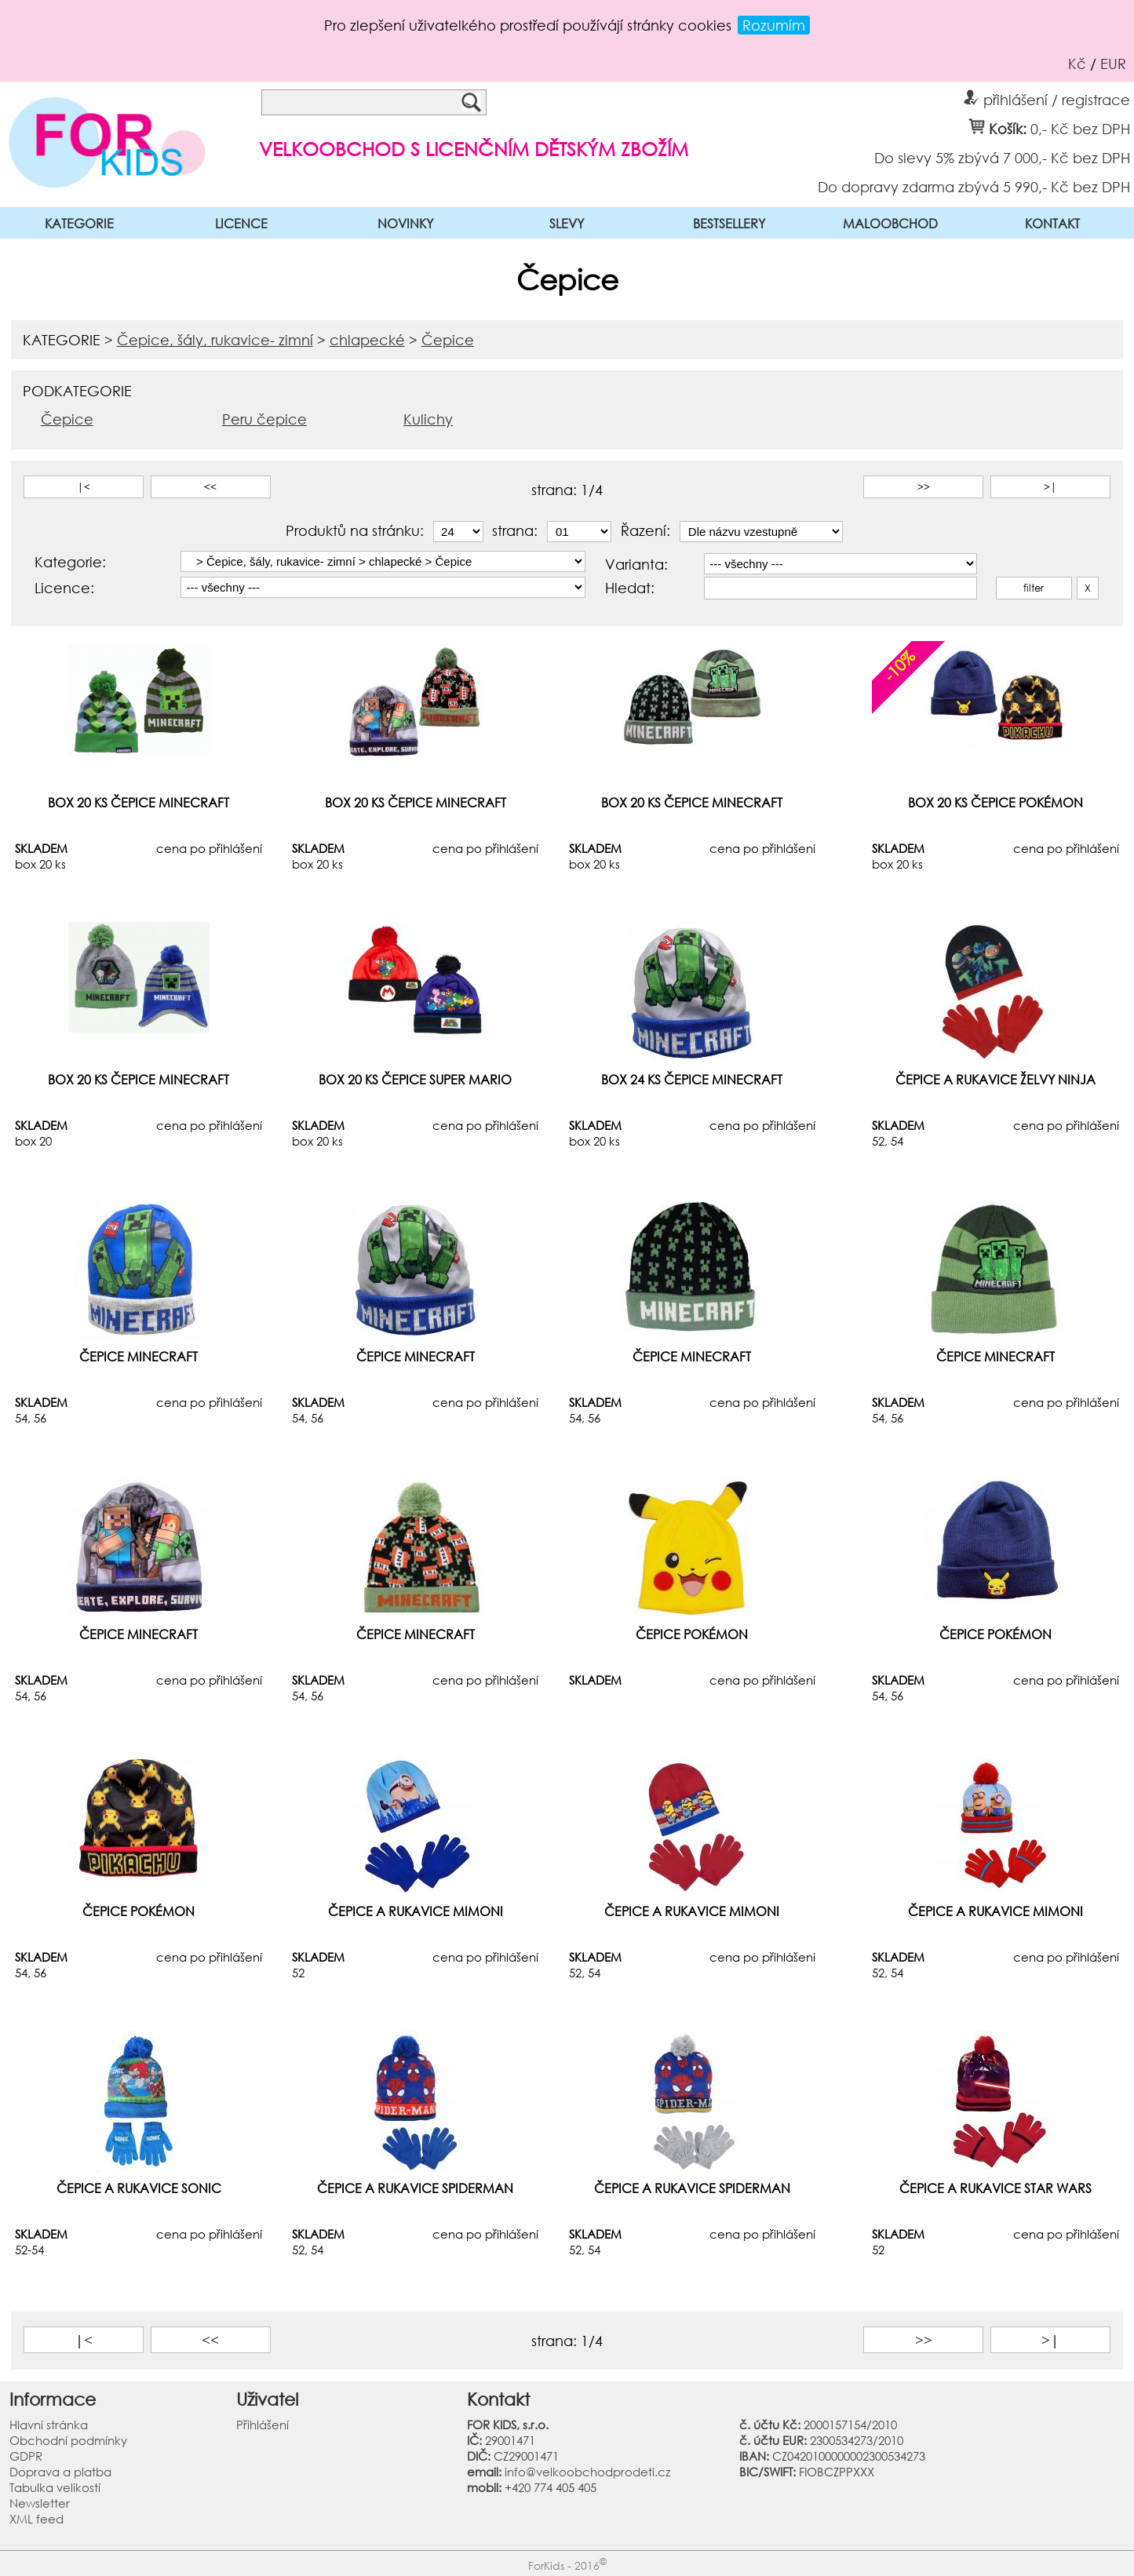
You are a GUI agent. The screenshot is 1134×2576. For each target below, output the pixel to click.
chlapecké (367, 339)
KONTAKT (1052, 223)
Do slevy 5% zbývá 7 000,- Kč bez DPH (1002, 157)
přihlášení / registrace (1047, 97)
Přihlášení (262, 2424)
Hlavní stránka (48, 2424)
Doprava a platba (60, 2471)
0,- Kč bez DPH (1080, 128)
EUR (1113, 63)
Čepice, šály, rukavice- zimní (215, 339)
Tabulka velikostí (54, 2487)
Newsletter (39, 2503)
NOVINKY (405, 223)
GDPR (25, 2456)
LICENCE (241, 223)
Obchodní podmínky (68, 2440)
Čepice (447, 339)
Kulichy (428, 419)
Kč (1077, 63)
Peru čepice (264, 419)
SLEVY (566, 223)
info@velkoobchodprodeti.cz (587, 2471)
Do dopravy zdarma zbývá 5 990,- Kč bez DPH (974, 186)
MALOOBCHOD (890, 223)
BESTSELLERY (729, 223)
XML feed (36, 2519)
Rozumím (773, 25)
